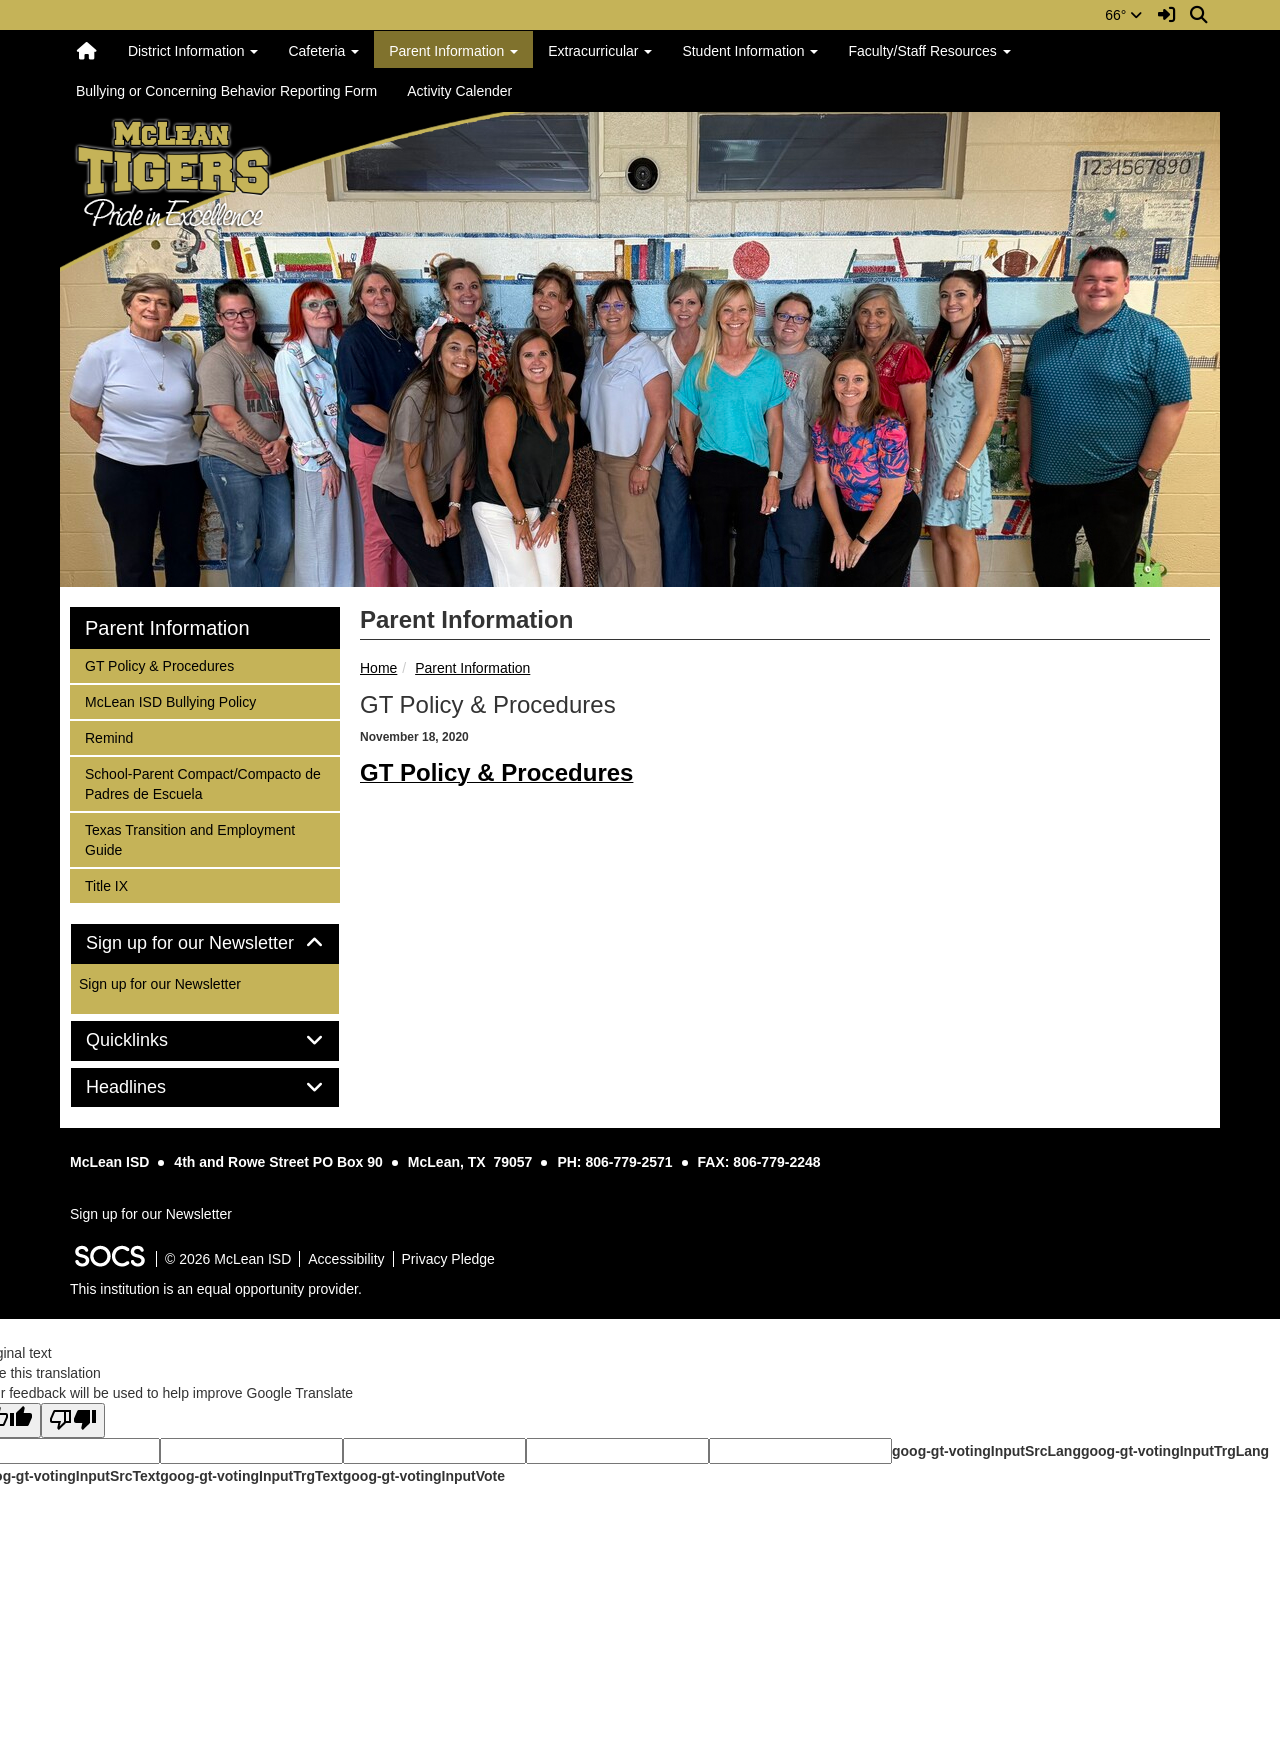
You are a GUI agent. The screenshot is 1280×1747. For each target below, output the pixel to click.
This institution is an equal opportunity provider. (216, 1289)
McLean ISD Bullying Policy (170, 700)
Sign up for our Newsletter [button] (205, 943)
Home (378, 668)
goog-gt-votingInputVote (424, 1476)
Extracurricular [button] (600, 51)
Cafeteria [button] (323, 51)
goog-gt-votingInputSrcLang (986, 1451)
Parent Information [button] (453, 51)
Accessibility (346, 1259)
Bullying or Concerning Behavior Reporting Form (226, 91)
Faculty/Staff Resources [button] (929, 51)
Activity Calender (459, 91)
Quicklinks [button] (149, 1040)
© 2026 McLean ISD (228, 1259)
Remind (111, 736)
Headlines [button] (148, 1087)
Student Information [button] (750, 51)
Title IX (111, 884)
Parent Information (472, 668)
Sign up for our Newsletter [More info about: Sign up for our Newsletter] (160, 984)
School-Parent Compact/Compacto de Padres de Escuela (202, 782)
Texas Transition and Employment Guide (189, 838)
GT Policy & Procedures (159, 664)
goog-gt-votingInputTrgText (251, 1476)
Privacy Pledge (448, 1259)
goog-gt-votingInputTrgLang (1175, 1451)
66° (1123, 15)
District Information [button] (193, 51)
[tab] (205, 944)
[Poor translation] (73, 1420)
